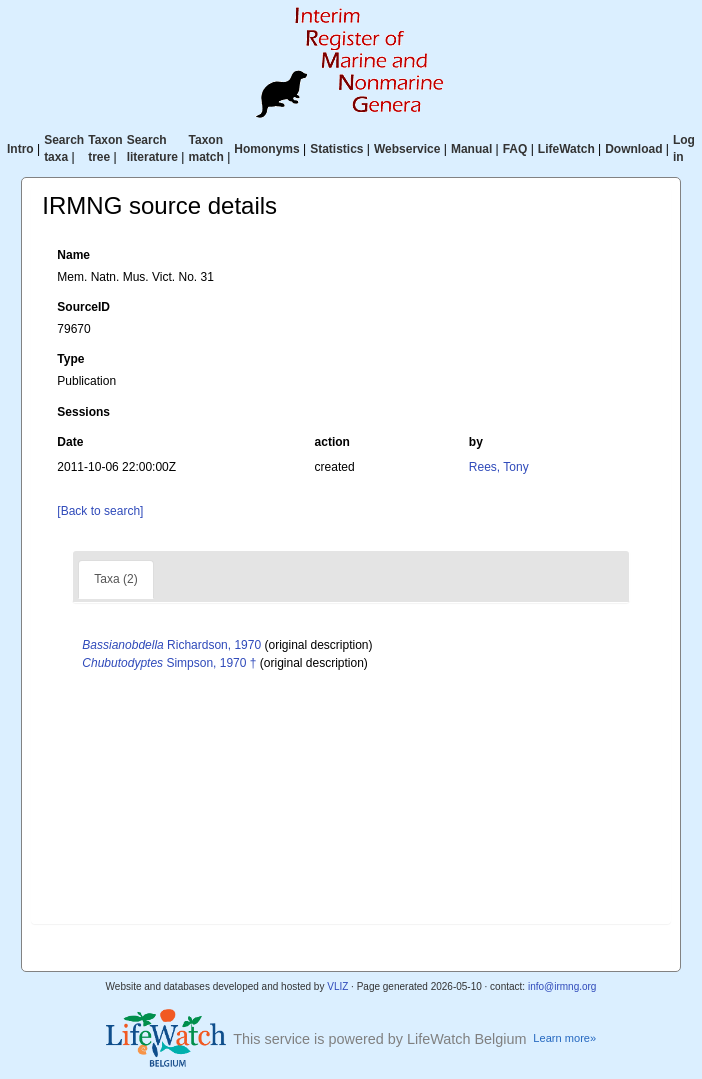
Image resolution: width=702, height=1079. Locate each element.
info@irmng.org (562, 986)
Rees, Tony (499, 467)
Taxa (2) (115, 579)
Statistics (336, 149)
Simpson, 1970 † (169, 663)
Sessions (83, 412)
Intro (20, 149)
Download (633, 149)
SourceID (83, 307)
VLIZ (337, 986)
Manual (471, 149)
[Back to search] (100, 511)
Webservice (407, 149)
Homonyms (266, 149)
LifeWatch (566, 149)
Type (70, 359)
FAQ (515, 149)
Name (73, 255)
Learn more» (564, 1038)
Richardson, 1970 (171, 645)
